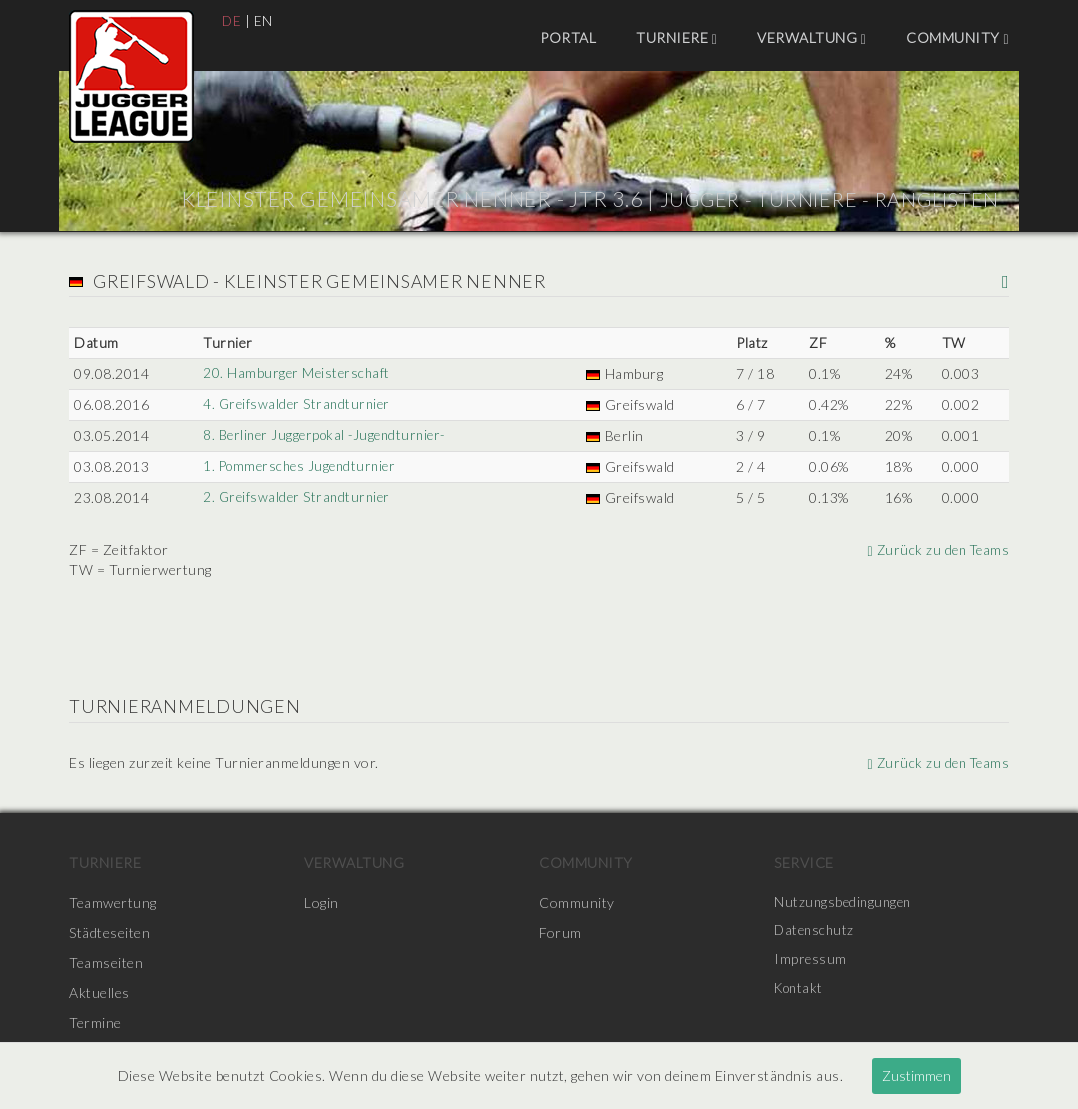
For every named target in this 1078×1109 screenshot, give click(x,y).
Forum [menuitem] (560, 932)
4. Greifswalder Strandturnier (297, 404)
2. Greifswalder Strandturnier (297, 497)
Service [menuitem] (804, 862)
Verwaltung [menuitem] (811, 38)
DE (232, 20)
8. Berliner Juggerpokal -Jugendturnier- (328, 435)
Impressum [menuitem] (811, 962)
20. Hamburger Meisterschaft (296, 373)
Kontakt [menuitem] (801, 992)
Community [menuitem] (957, 38)
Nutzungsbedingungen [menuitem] (845, 902)
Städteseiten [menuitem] (109, 932)
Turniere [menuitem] (676, 38)
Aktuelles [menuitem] (99, 992)
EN (264, 20)
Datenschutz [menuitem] (816, 932)
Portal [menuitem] (568, 37)
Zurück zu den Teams (935, 549)
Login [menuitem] (321, 902)
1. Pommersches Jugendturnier (302, 466)
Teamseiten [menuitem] (106, 962)
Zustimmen (916, 1075)
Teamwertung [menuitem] (113, 902)
